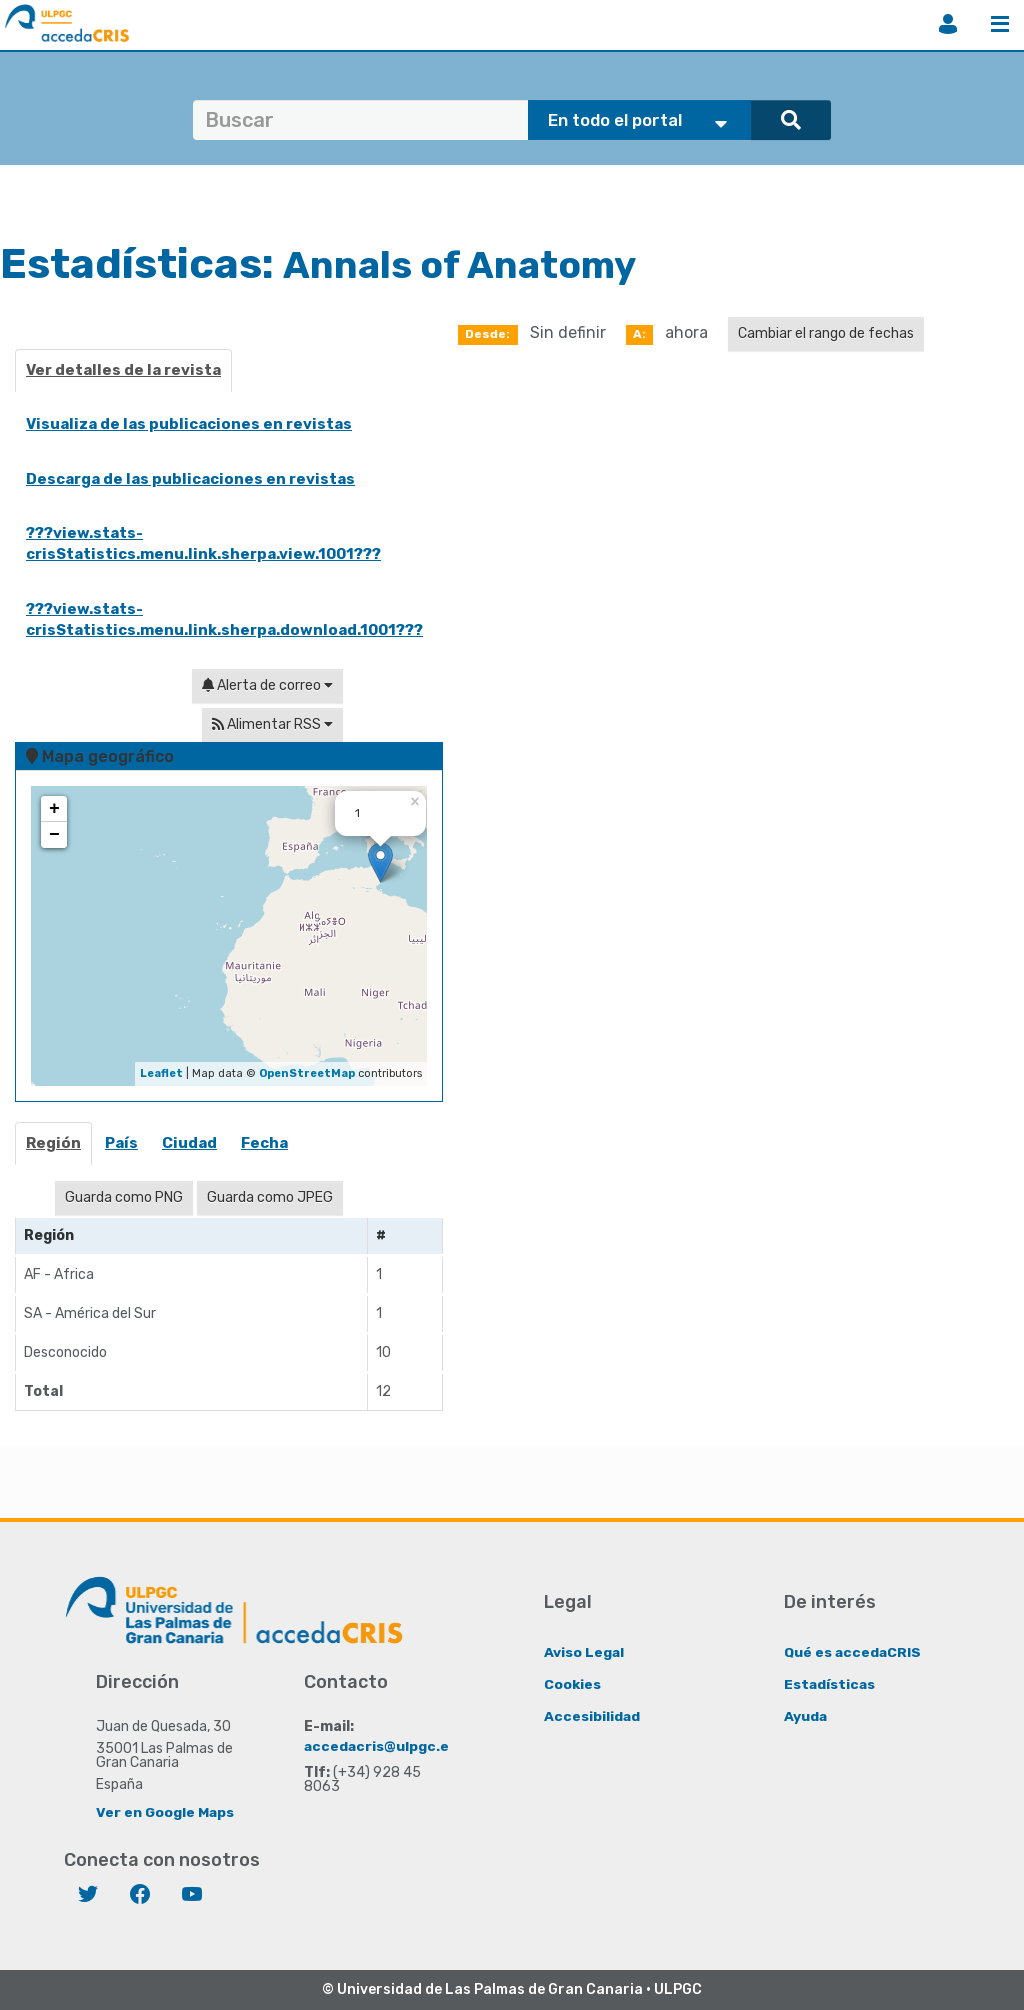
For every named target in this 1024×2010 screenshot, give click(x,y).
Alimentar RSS (272, 724)
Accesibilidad (592, 1715)
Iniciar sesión (948, 24)
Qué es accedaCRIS (853, 1651)
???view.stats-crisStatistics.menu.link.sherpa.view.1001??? (203, 543)
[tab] (54, 1149)
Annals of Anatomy (480, 264)
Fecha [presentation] (264, 1143)
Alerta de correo (267, 685)
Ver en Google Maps (165, 1811)
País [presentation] (121, 1143)
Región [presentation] (53, 1143)
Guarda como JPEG (270, 1197)
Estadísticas (830, 1683)
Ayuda (806, 1715)
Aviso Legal (584, 1651)
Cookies (572, 1683)
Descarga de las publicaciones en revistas (190, 479)
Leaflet (161, 1073)
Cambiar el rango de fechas (826, 333)
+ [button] (54, 809)
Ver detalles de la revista (123, 370)
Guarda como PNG (124, 1197)
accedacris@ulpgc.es (381, 1745)
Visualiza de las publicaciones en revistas (189, 424)
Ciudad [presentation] (189, 1143)
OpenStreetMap (307, 1073)
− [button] (54, 835)
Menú (1000, 24)
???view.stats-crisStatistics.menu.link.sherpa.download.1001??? (224, 619)
